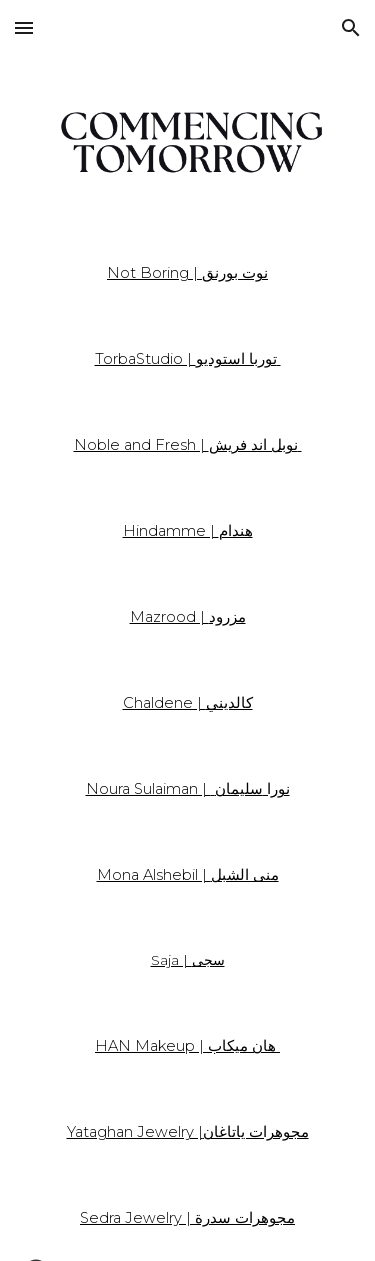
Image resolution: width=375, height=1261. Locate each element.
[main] (188, 273)
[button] (24, 27)
